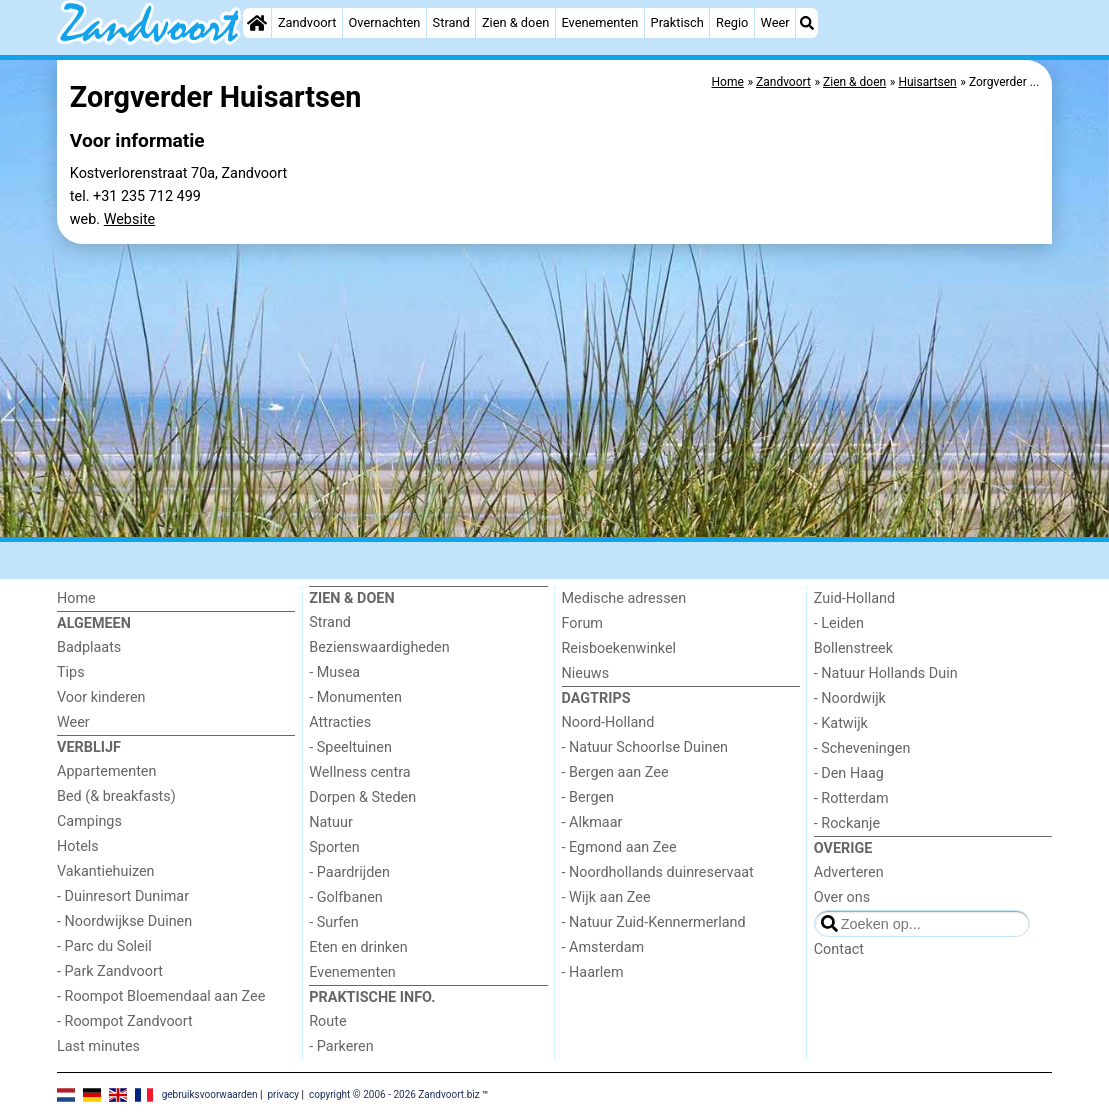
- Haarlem (593, 972)
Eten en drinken (358, 947)
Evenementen (599, 22)
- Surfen (333, 922)
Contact (839, 949)
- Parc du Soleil (104, 946)
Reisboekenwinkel (619, 648)
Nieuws (586, 673)
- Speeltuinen (350, 747)
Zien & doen (515, 22)
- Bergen (588, 797)
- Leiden (839, 623)
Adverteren (849, 872)
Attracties (340, 722)
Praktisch (677, 22)
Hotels (78, 846)
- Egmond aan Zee (619, 847)
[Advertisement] (554, 391)
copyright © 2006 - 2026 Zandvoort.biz (394, 1093)
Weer (775, 22)
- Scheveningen (862, 748)
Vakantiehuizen (106, 871)
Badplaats (89, 647)
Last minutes (98, 1046)
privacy (283, 1093)
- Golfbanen (346, 897)
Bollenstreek (853, 648)
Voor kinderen (101, 697)
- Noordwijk (850, 698)
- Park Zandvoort (110, 971)
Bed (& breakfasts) (116, 796)
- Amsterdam (603, 947)
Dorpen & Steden (362, 797)
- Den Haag (849, 773)
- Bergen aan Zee (615, 772)
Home (76, 598)
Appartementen (106, 771)
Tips (71, 672)
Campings (89, 821)
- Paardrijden (349, 872)
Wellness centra (359, 772)
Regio (732, 22)
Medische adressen (624, 598)
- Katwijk (841, 723)
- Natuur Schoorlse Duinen (645, 747)
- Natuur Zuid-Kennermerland (654, 922)
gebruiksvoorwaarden (210, 1093)
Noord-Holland (608, 722)
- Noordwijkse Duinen (124, 921)
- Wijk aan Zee (606, 897)
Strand (451, 22)
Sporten (334, 847)
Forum (582, 623)
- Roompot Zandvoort (125, 1021)
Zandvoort (307, 22)
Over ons (842, 897)
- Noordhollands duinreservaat (658, 872)
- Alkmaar (592, 822)
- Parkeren (341, 1046)
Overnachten (385, 22)
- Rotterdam (851, 798)
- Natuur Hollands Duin (886, 673)
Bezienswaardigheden (379, 647)
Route (327, 1021)
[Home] (257, 23)
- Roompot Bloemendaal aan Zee (161, 996)
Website (130, 219)
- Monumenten (355, 697)
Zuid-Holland (854, 598)
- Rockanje (847, 823)
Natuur (331, 822)
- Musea (334, 672)
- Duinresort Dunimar (123, 896)
